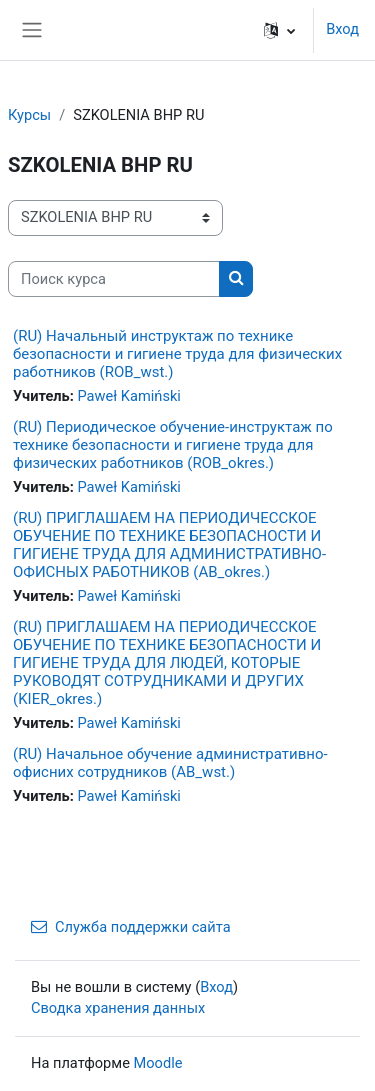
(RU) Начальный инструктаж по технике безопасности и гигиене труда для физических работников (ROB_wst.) (177, 354)
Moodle (158, 1063)
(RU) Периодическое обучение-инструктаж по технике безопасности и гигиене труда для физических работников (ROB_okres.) (173, 445)
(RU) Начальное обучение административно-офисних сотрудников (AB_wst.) (170, 763)
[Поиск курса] (114, 279)
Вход (342, 29)
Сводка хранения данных (118, 1008)
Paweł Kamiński (128, 396)
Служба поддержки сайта (131, 927)
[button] (279, 30)
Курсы (29, 115)
